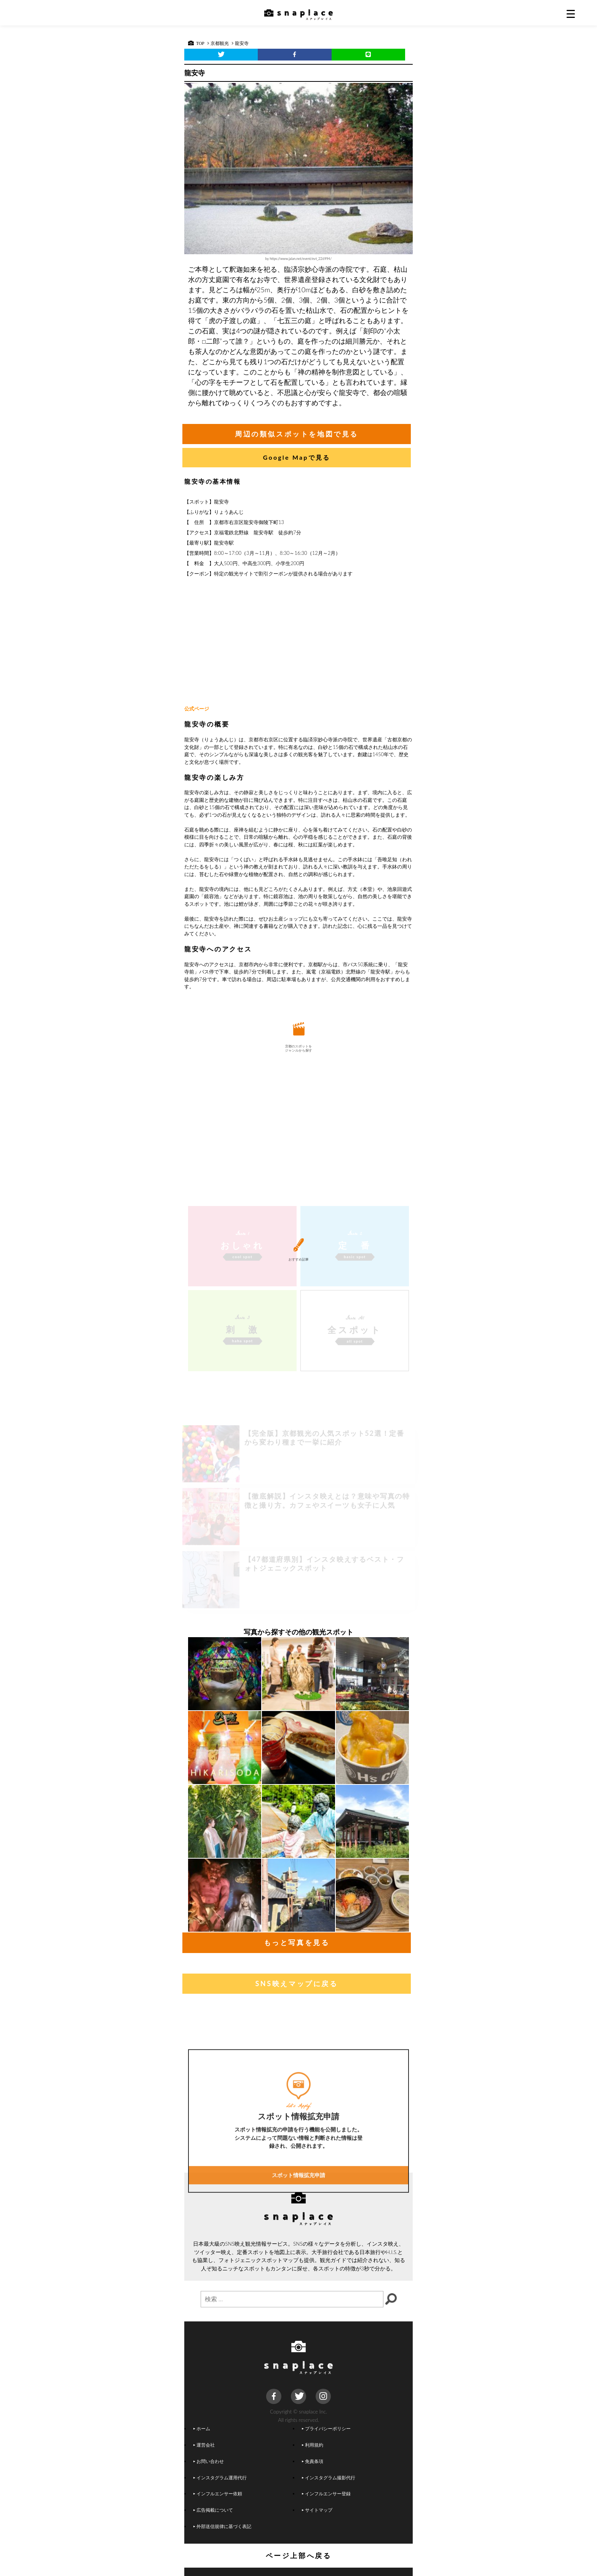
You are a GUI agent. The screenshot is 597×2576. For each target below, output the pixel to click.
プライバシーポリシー (326, 2428)
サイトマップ (317, 2509)
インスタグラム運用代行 (220, 2477)
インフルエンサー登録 (326, 2493)
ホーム (201, 2428)
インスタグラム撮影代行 (328, 2477)
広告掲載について (213, 2509)
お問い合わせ (208, 2461)
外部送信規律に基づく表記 (222, 2526)
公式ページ (196, 709)
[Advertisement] (298, 641)
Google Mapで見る (296, 457)
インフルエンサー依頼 (217, 2493)
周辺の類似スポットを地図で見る (296, 434)
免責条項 (312, 2461)
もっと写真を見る (297, 1942)
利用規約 (312, 2444)
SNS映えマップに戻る (296, 1983)
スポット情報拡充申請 (298, 2268)
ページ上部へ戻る (299, 2555)
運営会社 (204, 2444)
